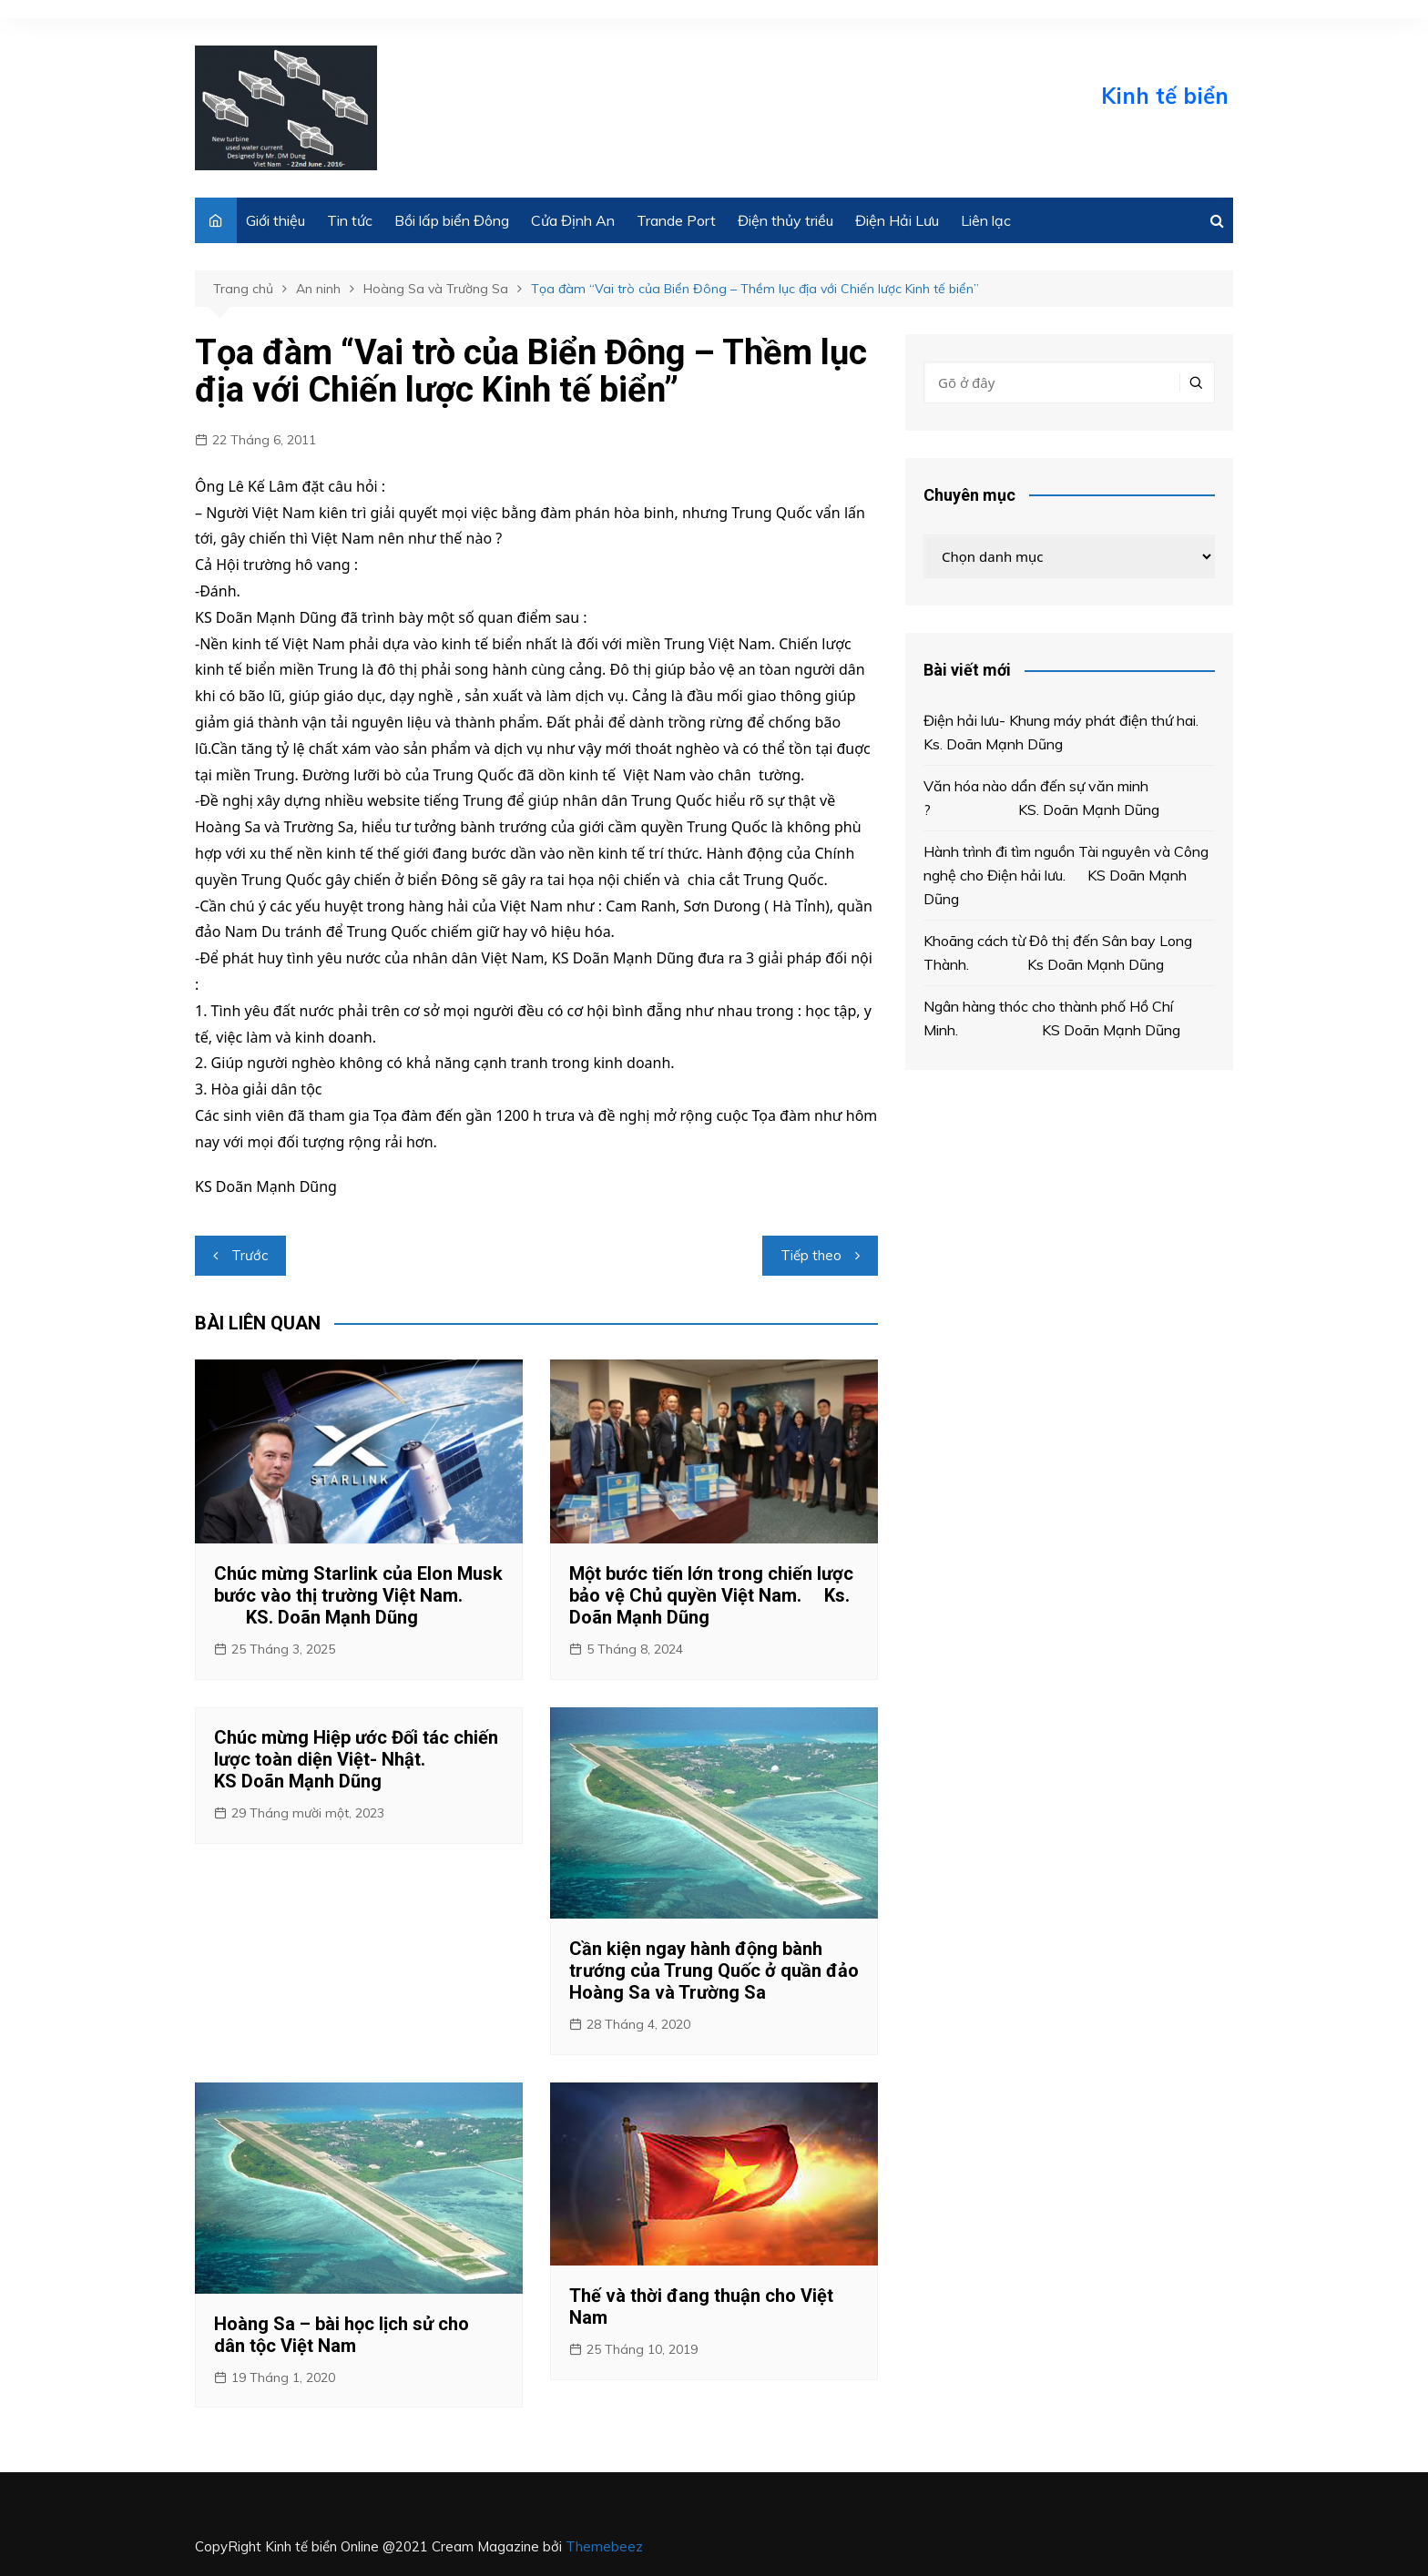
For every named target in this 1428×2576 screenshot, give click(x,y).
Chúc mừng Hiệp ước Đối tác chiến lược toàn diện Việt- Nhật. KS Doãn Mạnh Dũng (356, 1759)
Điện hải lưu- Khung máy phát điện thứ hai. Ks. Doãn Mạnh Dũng (1066, 732)
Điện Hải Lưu (897, 220)
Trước (249, 1255)
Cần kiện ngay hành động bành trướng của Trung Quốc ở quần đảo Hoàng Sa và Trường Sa (714, 1970)
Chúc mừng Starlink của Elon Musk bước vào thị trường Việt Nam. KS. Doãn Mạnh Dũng (358, 1595)
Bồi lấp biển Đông (451, 220)
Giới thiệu (275, 220)
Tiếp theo (811, 1255)
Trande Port (676, 220)
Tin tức (349, 220)
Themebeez (604, 2546)
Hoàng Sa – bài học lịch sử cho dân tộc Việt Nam (341, 2335)
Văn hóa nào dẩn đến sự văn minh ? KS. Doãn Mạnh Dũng (1045, 798)
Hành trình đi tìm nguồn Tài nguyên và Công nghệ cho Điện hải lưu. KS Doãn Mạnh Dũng (1066, 874)
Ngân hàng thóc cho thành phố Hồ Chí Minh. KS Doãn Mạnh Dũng (1051, 1018)
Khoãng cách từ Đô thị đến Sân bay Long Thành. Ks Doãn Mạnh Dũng (1057, 952)
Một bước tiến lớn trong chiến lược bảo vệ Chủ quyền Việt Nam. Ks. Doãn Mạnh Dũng (711, 1595)
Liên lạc (986, 220)
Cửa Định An (573, 220)
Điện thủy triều (785, 220)
